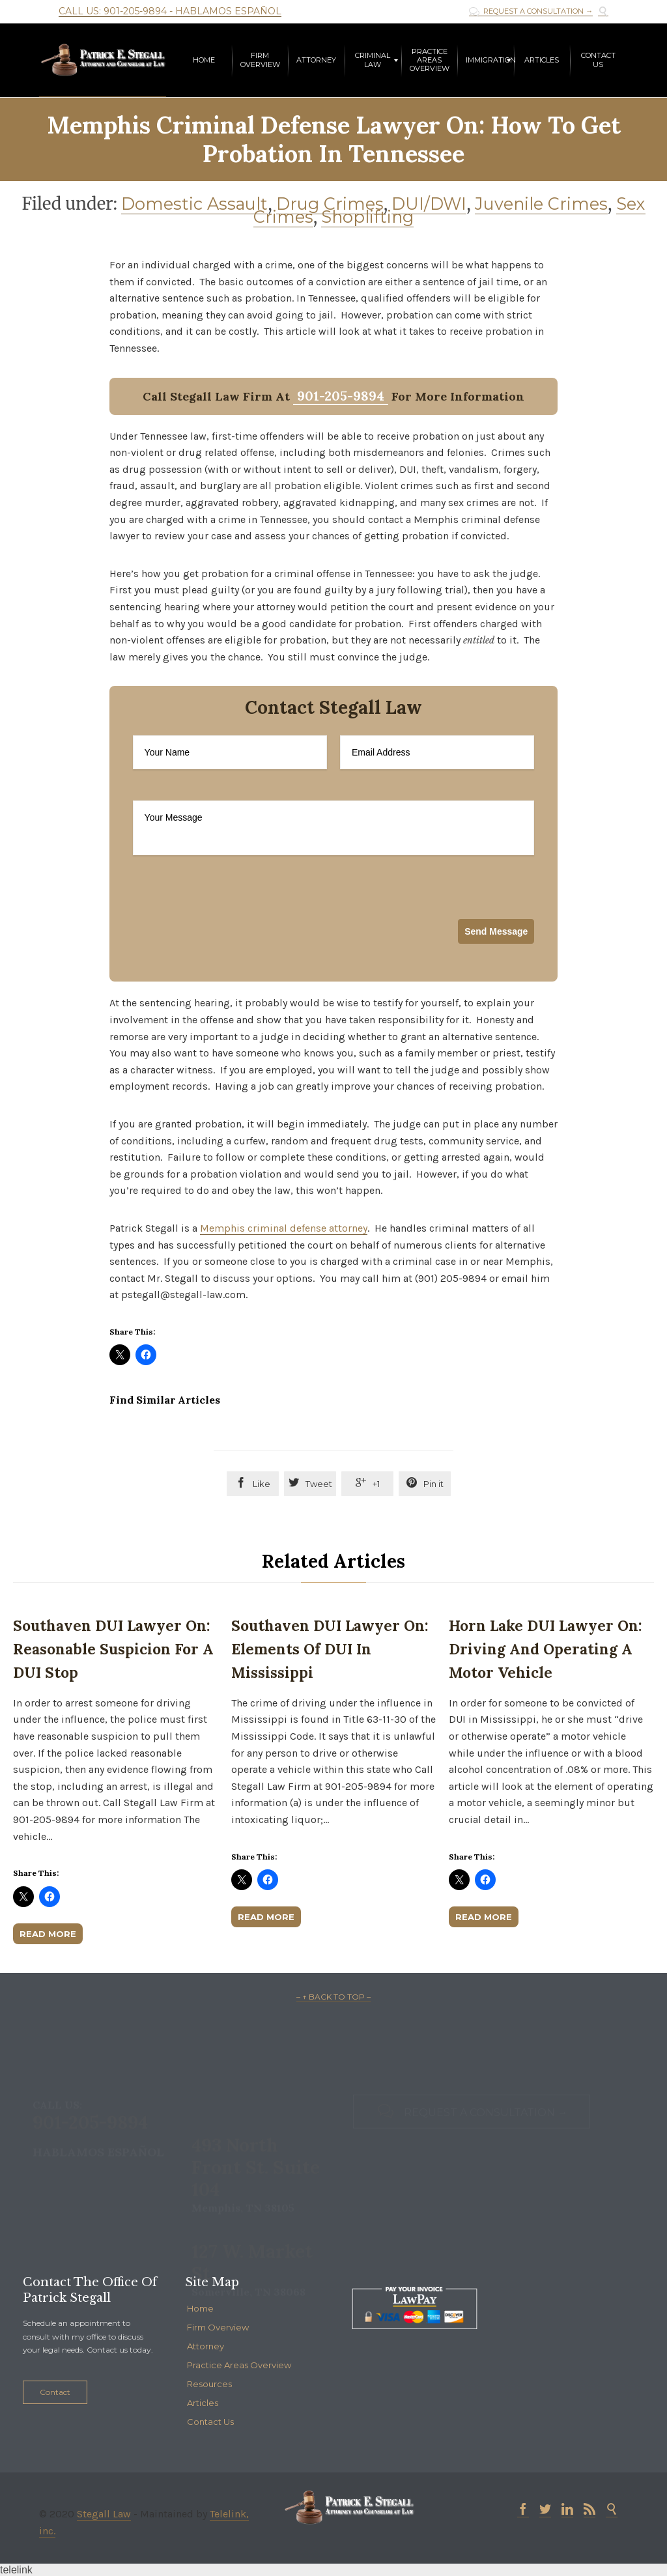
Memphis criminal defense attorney (283, 1228)
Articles (202, 2403)
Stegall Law (104, 2514)
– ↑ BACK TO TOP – (333, 1997)
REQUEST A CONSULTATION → (531, 11)
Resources (209, 2384)
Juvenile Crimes (541, 203)
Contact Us (210, 2421)
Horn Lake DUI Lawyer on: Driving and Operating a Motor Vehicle (545, 1649)
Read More (48, 1934)
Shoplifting (367, 216)
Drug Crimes (330, 203)
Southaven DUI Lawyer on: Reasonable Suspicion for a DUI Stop (113, 1649)
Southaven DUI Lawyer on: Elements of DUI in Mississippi (330, 1649)
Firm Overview (218, 2327)
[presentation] (232, 927)
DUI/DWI (428, 203)
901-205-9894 (340, 396)
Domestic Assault (194, 203)
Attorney (205, 2346)
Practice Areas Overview (239, 2365)
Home (200, 2308)
